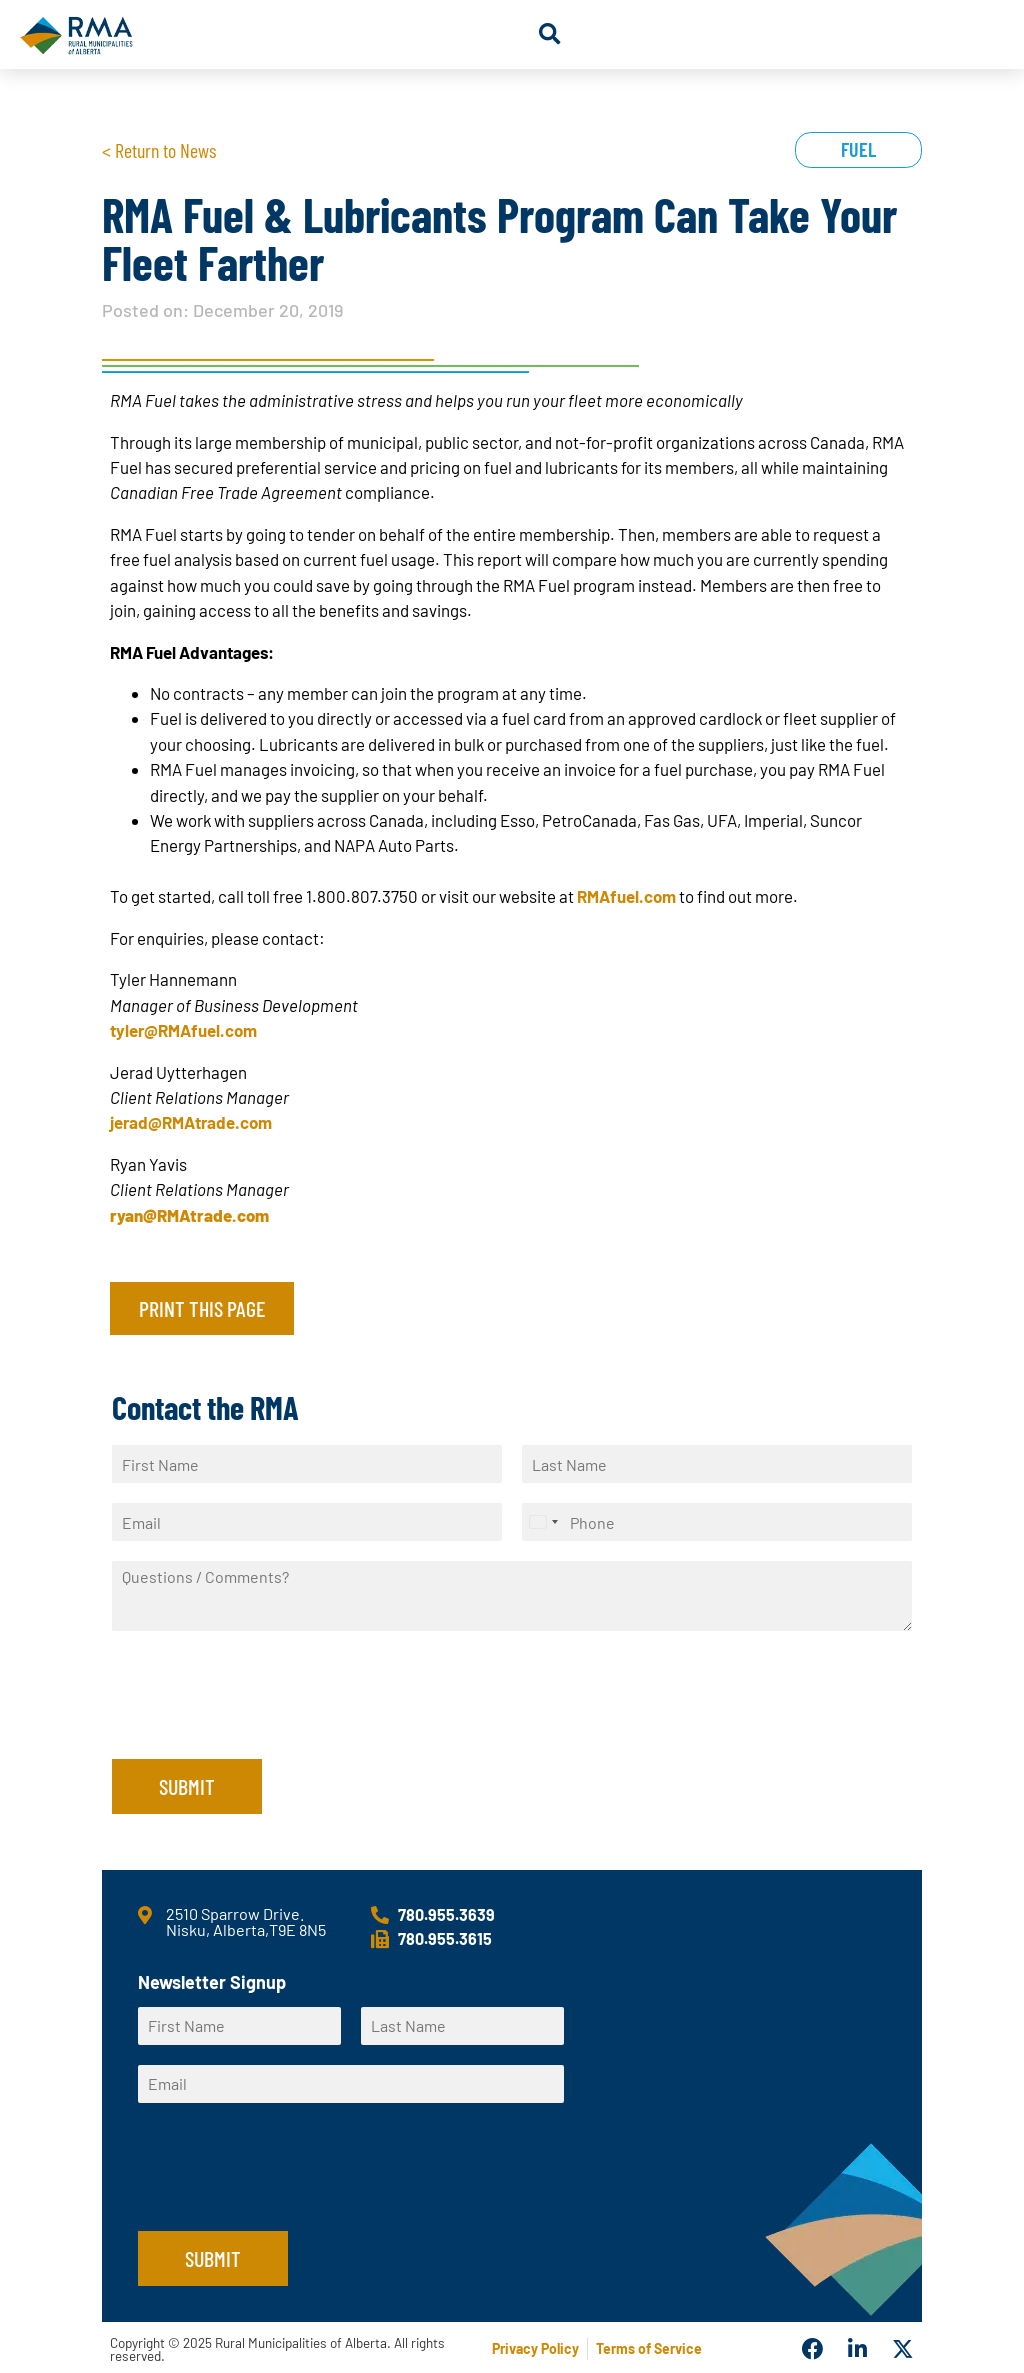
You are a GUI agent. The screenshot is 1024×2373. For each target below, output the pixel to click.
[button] (549, 34)
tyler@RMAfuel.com (183, 1030)
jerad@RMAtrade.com (191, 1122)
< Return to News (159, 150)
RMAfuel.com (626, 896)
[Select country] (543, 1522)
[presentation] (264, 1726)
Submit (187, 1786)
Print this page (202, 1308)
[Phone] (717, 1522)
